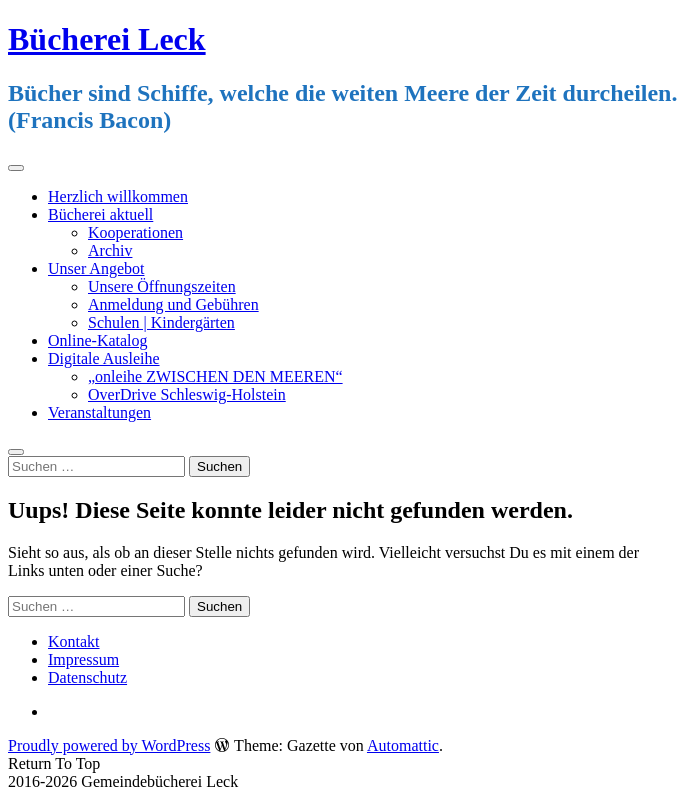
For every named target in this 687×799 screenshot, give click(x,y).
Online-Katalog (98, 340)
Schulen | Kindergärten (161, 322)
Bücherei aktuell (100, 214)
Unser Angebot (96, 268)
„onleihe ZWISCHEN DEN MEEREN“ (215, 376)
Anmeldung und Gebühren (173, 304)
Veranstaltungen (99, 412)
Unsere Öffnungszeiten (162, 286)
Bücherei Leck (107, 39)
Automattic (403, 745)
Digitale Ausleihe (104, 358)
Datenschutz (87, 677)
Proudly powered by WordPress (109, 745)
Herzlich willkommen (118, 196)
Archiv (110, 250)
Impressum (83, 659)
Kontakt (74, 641)
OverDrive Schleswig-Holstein (187, 394)
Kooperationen (135, 232)
